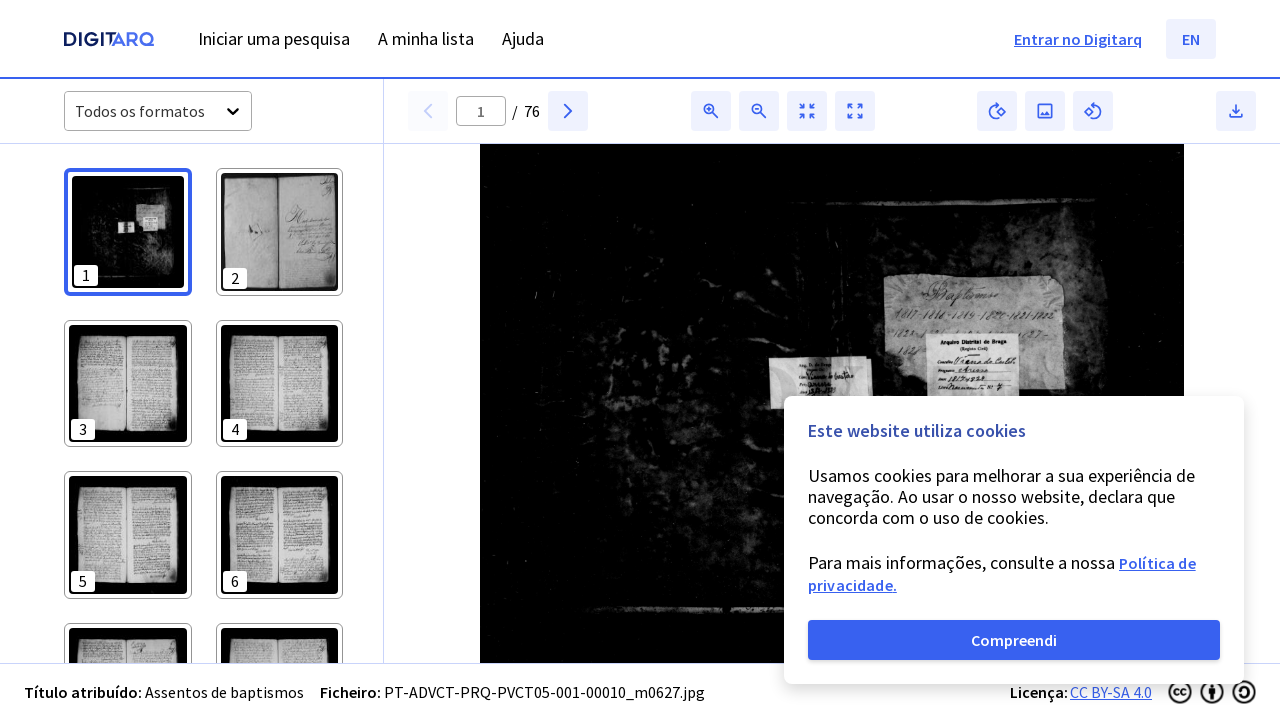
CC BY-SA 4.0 (1111, 692)
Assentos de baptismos (224, 692)
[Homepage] (109, 41)
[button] (128, 232)
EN (1191, 39)
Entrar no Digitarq (1078, 39)
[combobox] (76, 111)
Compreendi (1014, 640)
